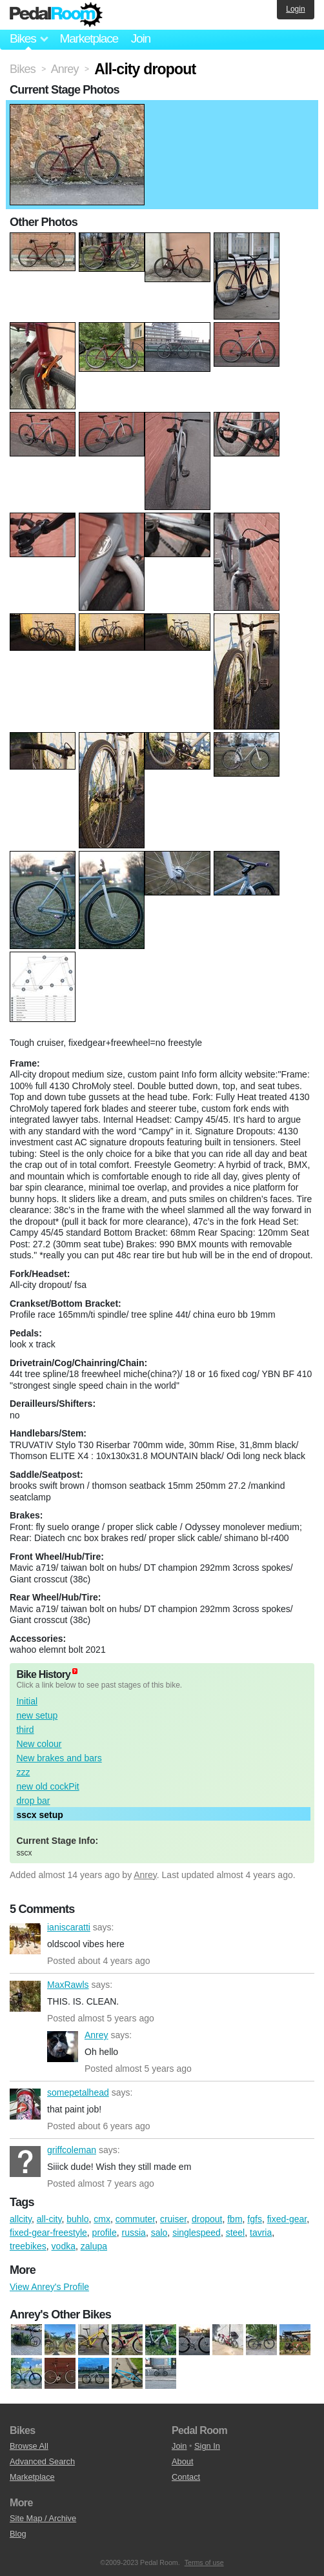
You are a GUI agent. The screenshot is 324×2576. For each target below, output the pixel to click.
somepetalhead (25, 2104)
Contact (186, 2477)
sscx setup (39, 1815)
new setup (36, 1715)
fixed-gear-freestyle (48, 2232)
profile (104, 2232)
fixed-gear (287, 2219)
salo (159, 2232)
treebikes (28, 2246)
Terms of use (204, 2562)
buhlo (77, 2219)
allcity (21, 2219)
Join (140, 38)
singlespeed (196, 2232)
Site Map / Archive (43, 2518)
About (182, 2461)
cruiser (173, 2219)
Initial (26, 1701)
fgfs (254, 2219)
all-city (49, 2219)
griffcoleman (25, 2161)
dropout (207, 2219)
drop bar (33, 1800)
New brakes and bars (58, 1758)
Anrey (145, 1875)
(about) (75, 1671)
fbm (234, 2219)
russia (134, 2232)
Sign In (207, 2446)
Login (295, 9)
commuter (135, 2219)
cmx (102, 2219)
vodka (64, 2246)
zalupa (94, 2246)
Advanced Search (42, 2461)
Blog (18, 2534)
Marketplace (88, 38)
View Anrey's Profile (49, 2287)
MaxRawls (25, 1996)
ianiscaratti (25, 1938)
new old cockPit (47, 1786)
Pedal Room (56, 15)
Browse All (29, 2446)
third (25, 1729)
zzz (23, 1772)
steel (235, 2232)
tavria (261, 2232)
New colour (38, 1744)
